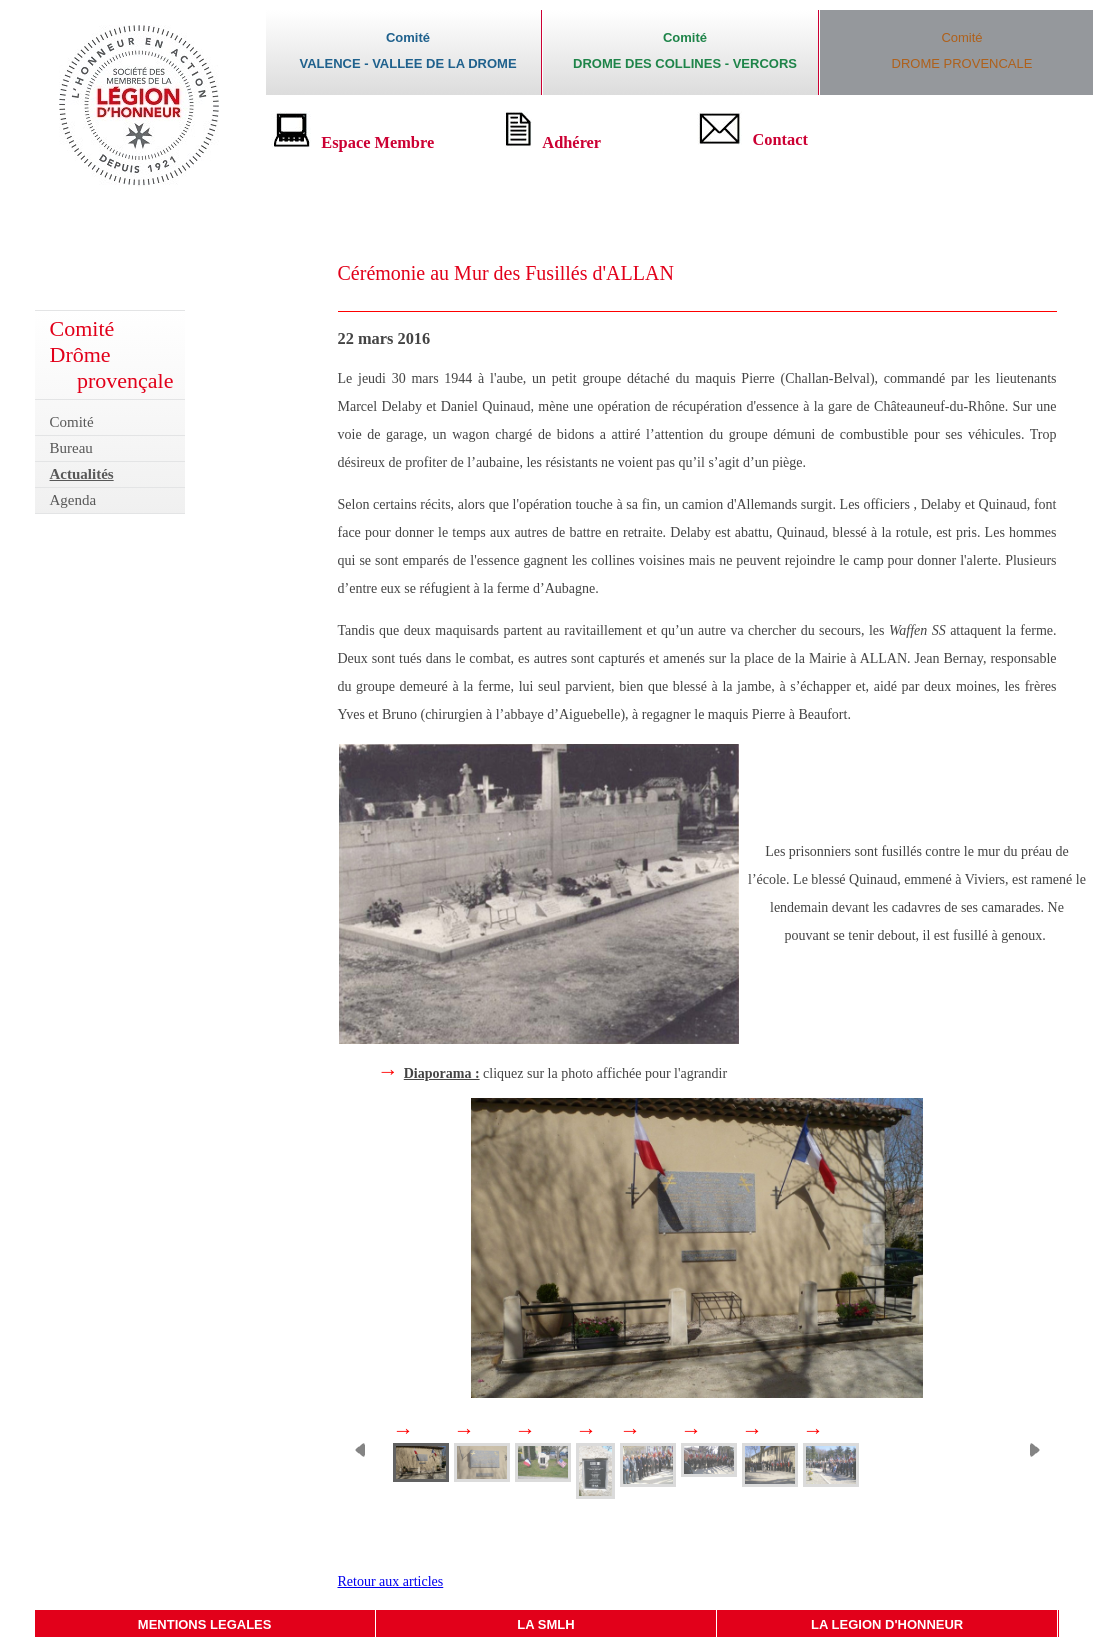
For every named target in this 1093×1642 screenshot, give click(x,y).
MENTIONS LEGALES (205, 1624)
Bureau (71, 448)
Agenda (73, 500)
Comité (72, 422)
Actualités (82, 474)
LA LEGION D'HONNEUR (887, 1624)
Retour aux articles (391, 1581)
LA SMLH (545, 1624)
